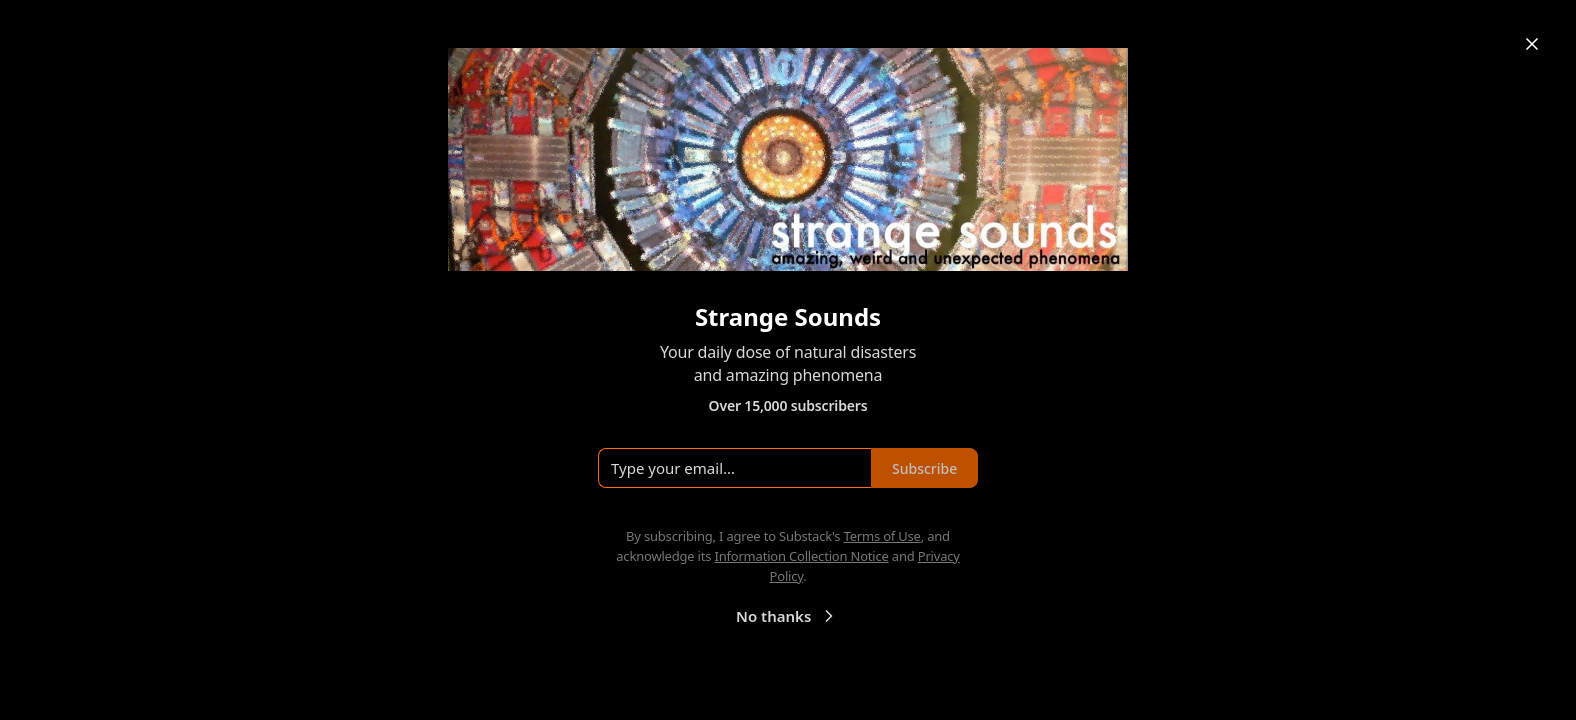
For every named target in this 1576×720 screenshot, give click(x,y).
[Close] (1532, 44)
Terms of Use (882, 536)
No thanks (787, 616)
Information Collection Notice (801, 556)
